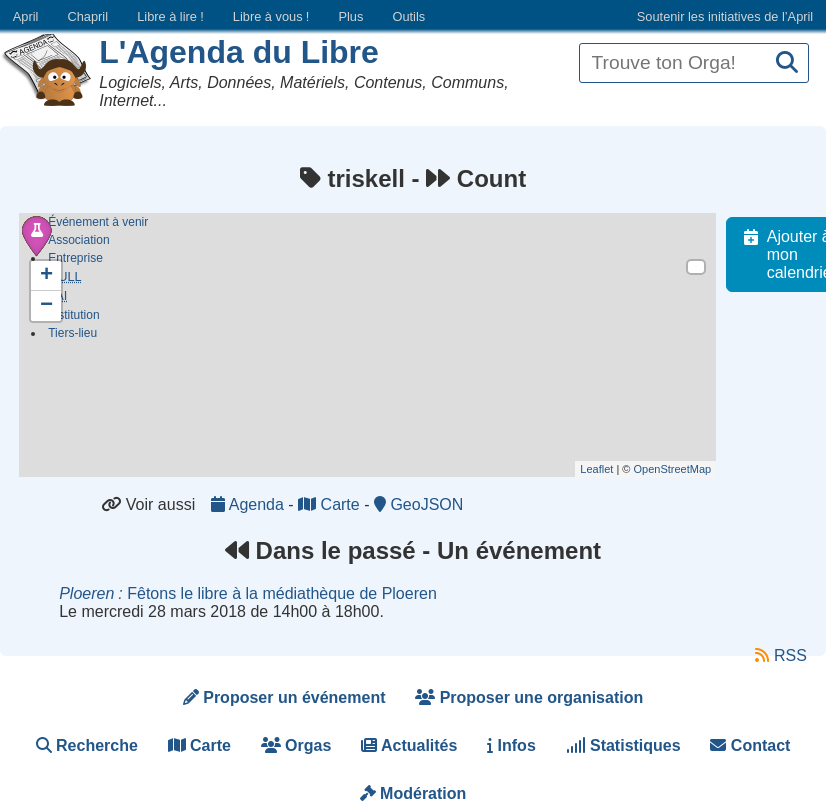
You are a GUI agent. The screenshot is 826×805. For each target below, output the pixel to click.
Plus (350, 16)
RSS (780, 655)
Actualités (409, 745)
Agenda (249, 504)
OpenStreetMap (683, 469)
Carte (331, 504)
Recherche (87, 745)
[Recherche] (787, 63)
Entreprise (75, 258)
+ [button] (46, 276)
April (26, 16)
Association (78, 240)
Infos (511, 745)
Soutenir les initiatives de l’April (725, 16)
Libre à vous (271, 16)
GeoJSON (418, 504)
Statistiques (623, 745)
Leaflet (607, 469)
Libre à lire (170, 16)
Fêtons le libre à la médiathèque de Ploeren (248, 593)
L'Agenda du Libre (239, 52)
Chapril (88, 16)
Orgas (296, 745)
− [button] (46, 306)
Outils (408, 16)
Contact (750, 745)
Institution (73, 318)
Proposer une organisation (529, 697)
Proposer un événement (284, 697)
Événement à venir (98, 222)
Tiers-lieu (72, 336)
